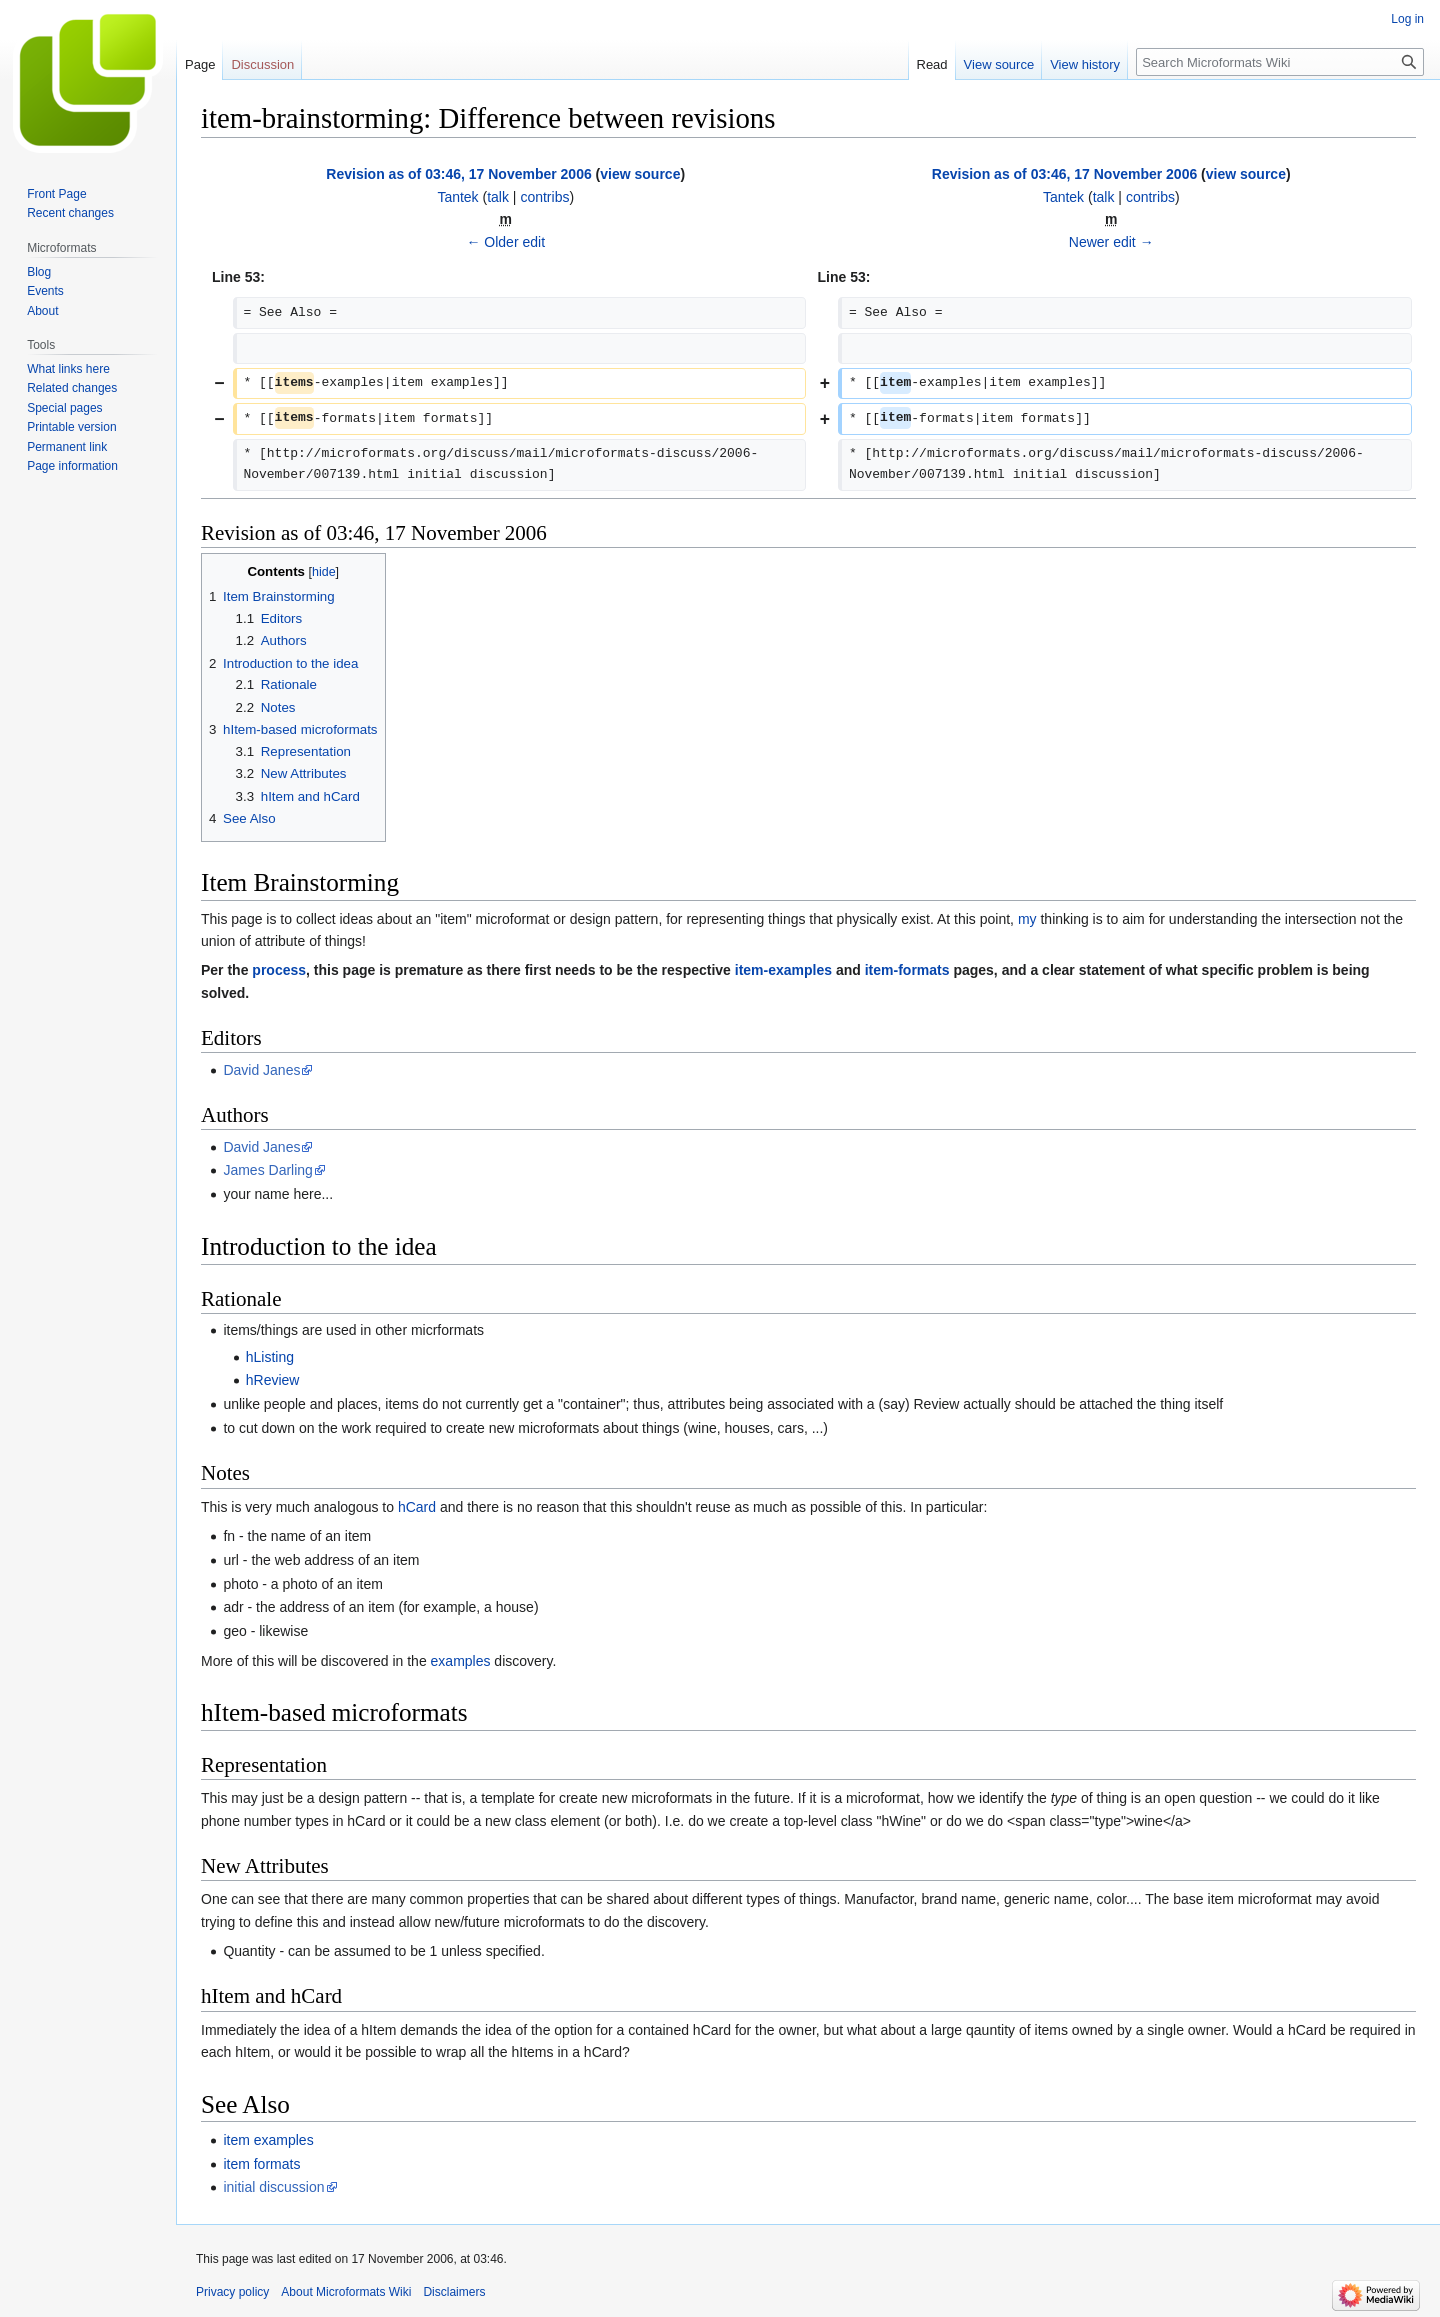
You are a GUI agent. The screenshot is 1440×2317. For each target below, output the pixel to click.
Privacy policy (232, 2292)
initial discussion (273, 2187)
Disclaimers (454, 2292)
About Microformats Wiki (346, 2292)
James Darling (267, 1170)
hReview (273, 1380)
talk (498, 197)
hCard (417, 1507)
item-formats (907, 970)
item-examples (783, 970)
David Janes (261, 1070)
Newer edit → (1111, 242)
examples (461, 1661)
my (1027, 919)
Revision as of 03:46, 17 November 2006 (458, 174)
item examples (268, 2140)
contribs (544, 197)
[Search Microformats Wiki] (1280, 62)
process (279, 970)
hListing (270, 1357)
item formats (261, 2164)
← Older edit (505, 242)
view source (640, 174)
